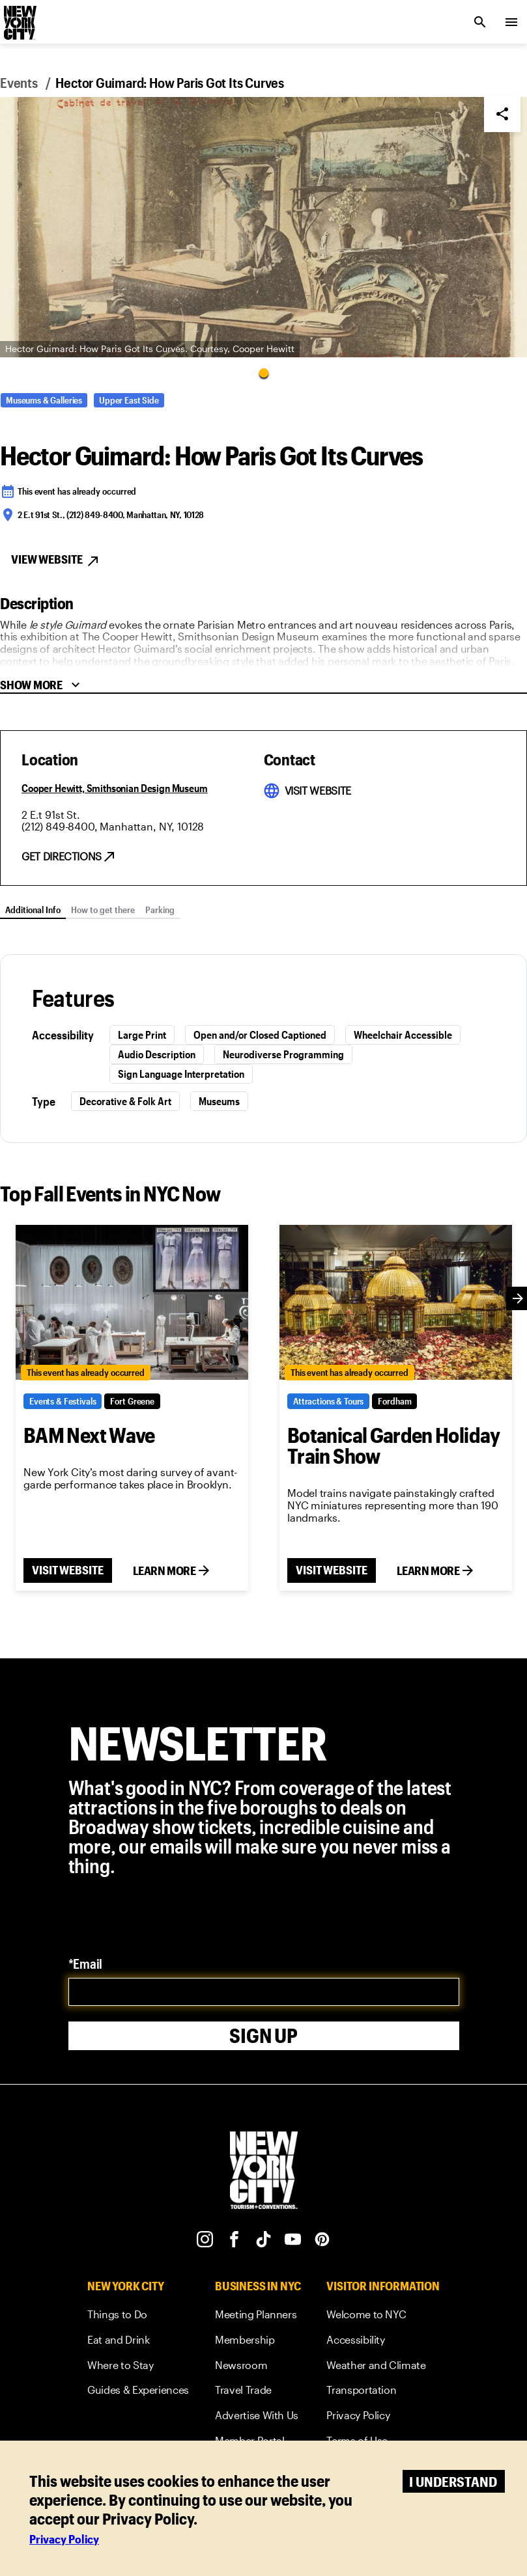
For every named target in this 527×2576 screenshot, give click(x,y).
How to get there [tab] (103, 909)
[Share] (502, 114)
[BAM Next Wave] (132, 1302)
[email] (263, 1992)
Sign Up (263, 2035)
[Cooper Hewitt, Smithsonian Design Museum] (114, 788)
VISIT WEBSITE (68, 1570)
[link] (138, 2316)
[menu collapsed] (511, 22)
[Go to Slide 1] (263, 372)
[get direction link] (69, 856)
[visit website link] (318, 791)
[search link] (480, 22)
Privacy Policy (64, 2539)
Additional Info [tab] (33, 909)
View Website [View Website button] (56, 560)
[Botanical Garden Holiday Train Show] (395, 1302)
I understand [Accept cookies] (453, 2481)
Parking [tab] (160, 909)
